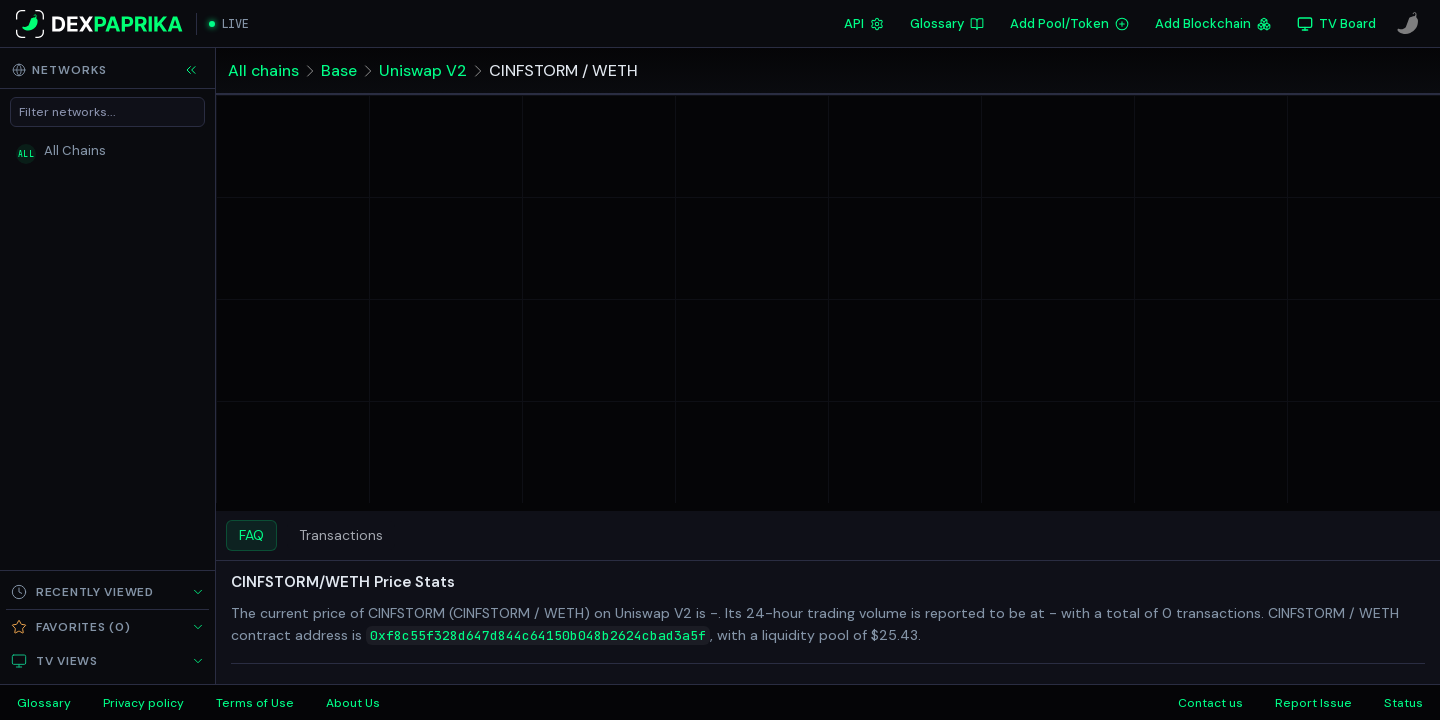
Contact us (1210, 703)
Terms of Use (255, 703)
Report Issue (1313, 703)
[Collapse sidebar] (191, 70)
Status (1403, 703)
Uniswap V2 (423, 70)
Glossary (947, 23)
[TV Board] (1336, 24)
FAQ (251, 535)
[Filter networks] (107, 112)
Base (339, 70)
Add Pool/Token (1069, 23)
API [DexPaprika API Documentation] (864, 23)
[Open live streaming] (229, 24)
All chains (263, 70)
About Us (353, 703)
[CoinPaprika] (1408, 24)
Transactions (341, 535)
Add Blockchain (1213, 23)
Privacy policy (143, 703)
